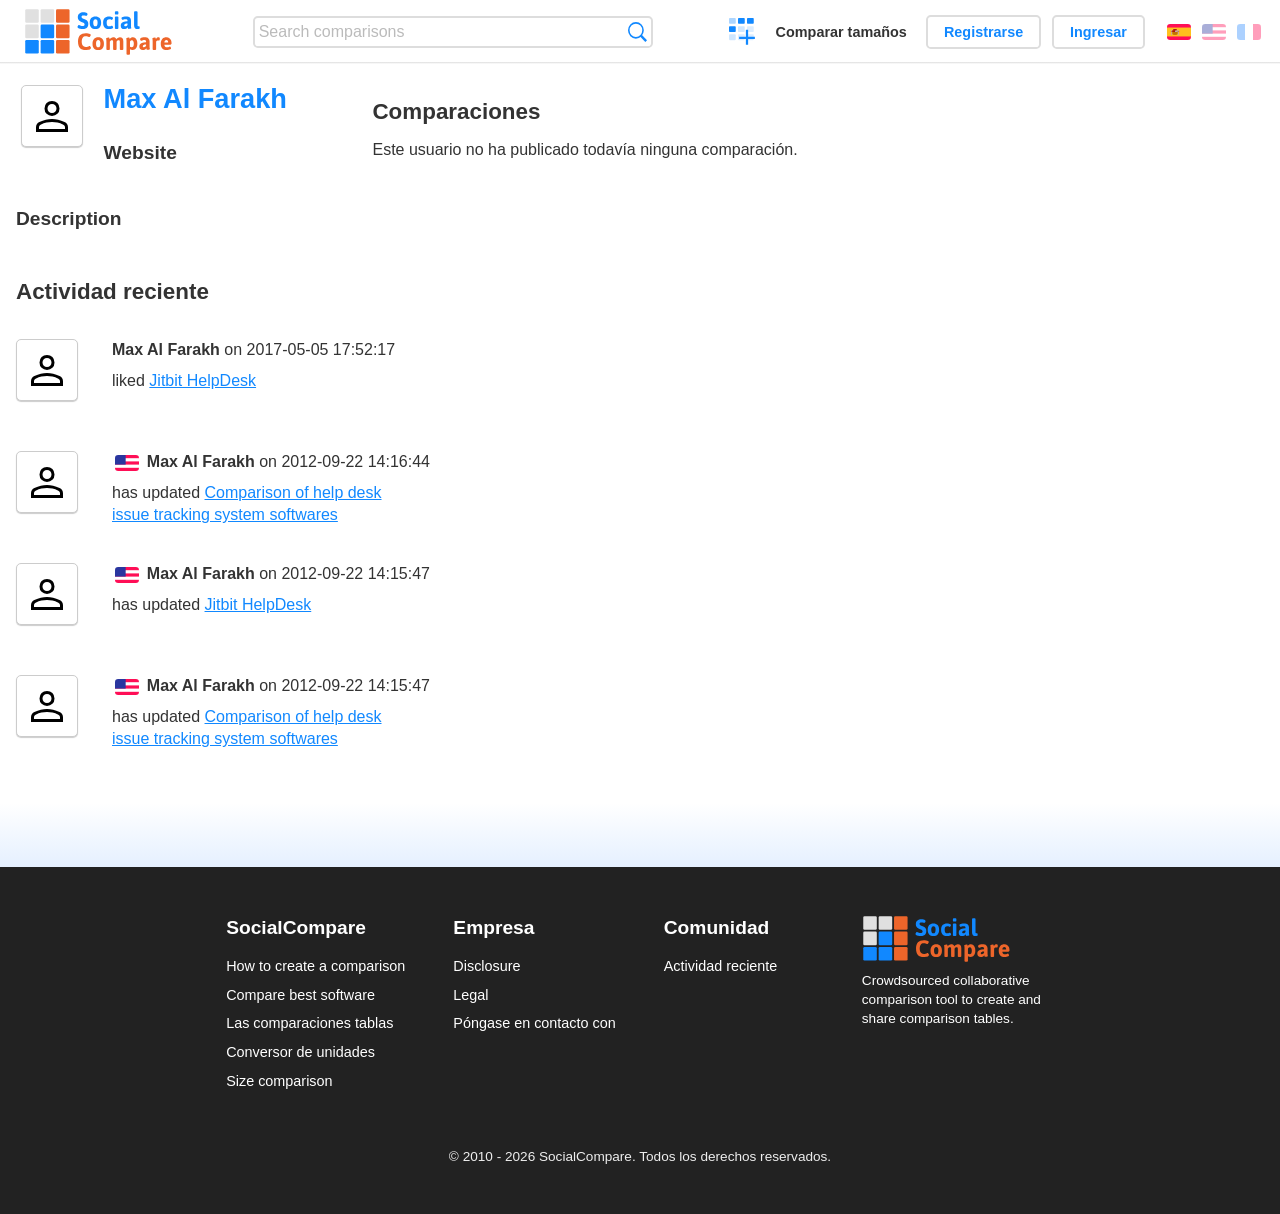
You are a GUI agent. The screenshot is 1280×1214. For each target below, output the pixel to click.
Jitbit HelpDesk (202, 380)
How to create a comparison (315, 966)
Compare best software (300, 995)
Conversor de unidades (300, 1052)
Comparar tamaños (841, 32)
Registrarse (983, 32)
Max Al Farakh (166, 349)
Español (1179, 32)
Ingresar (1098, 32)
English (1214, 32)
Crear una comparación (742, 34)
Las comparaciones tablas (309, 1023)
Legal (470, 995)
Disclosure (486, 966)
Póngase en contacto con (534, 1023)
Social (958, 939)
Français (1249, 32)
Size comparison (279, 1081)
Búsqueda (637, 31)
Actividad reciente (721, 966)
